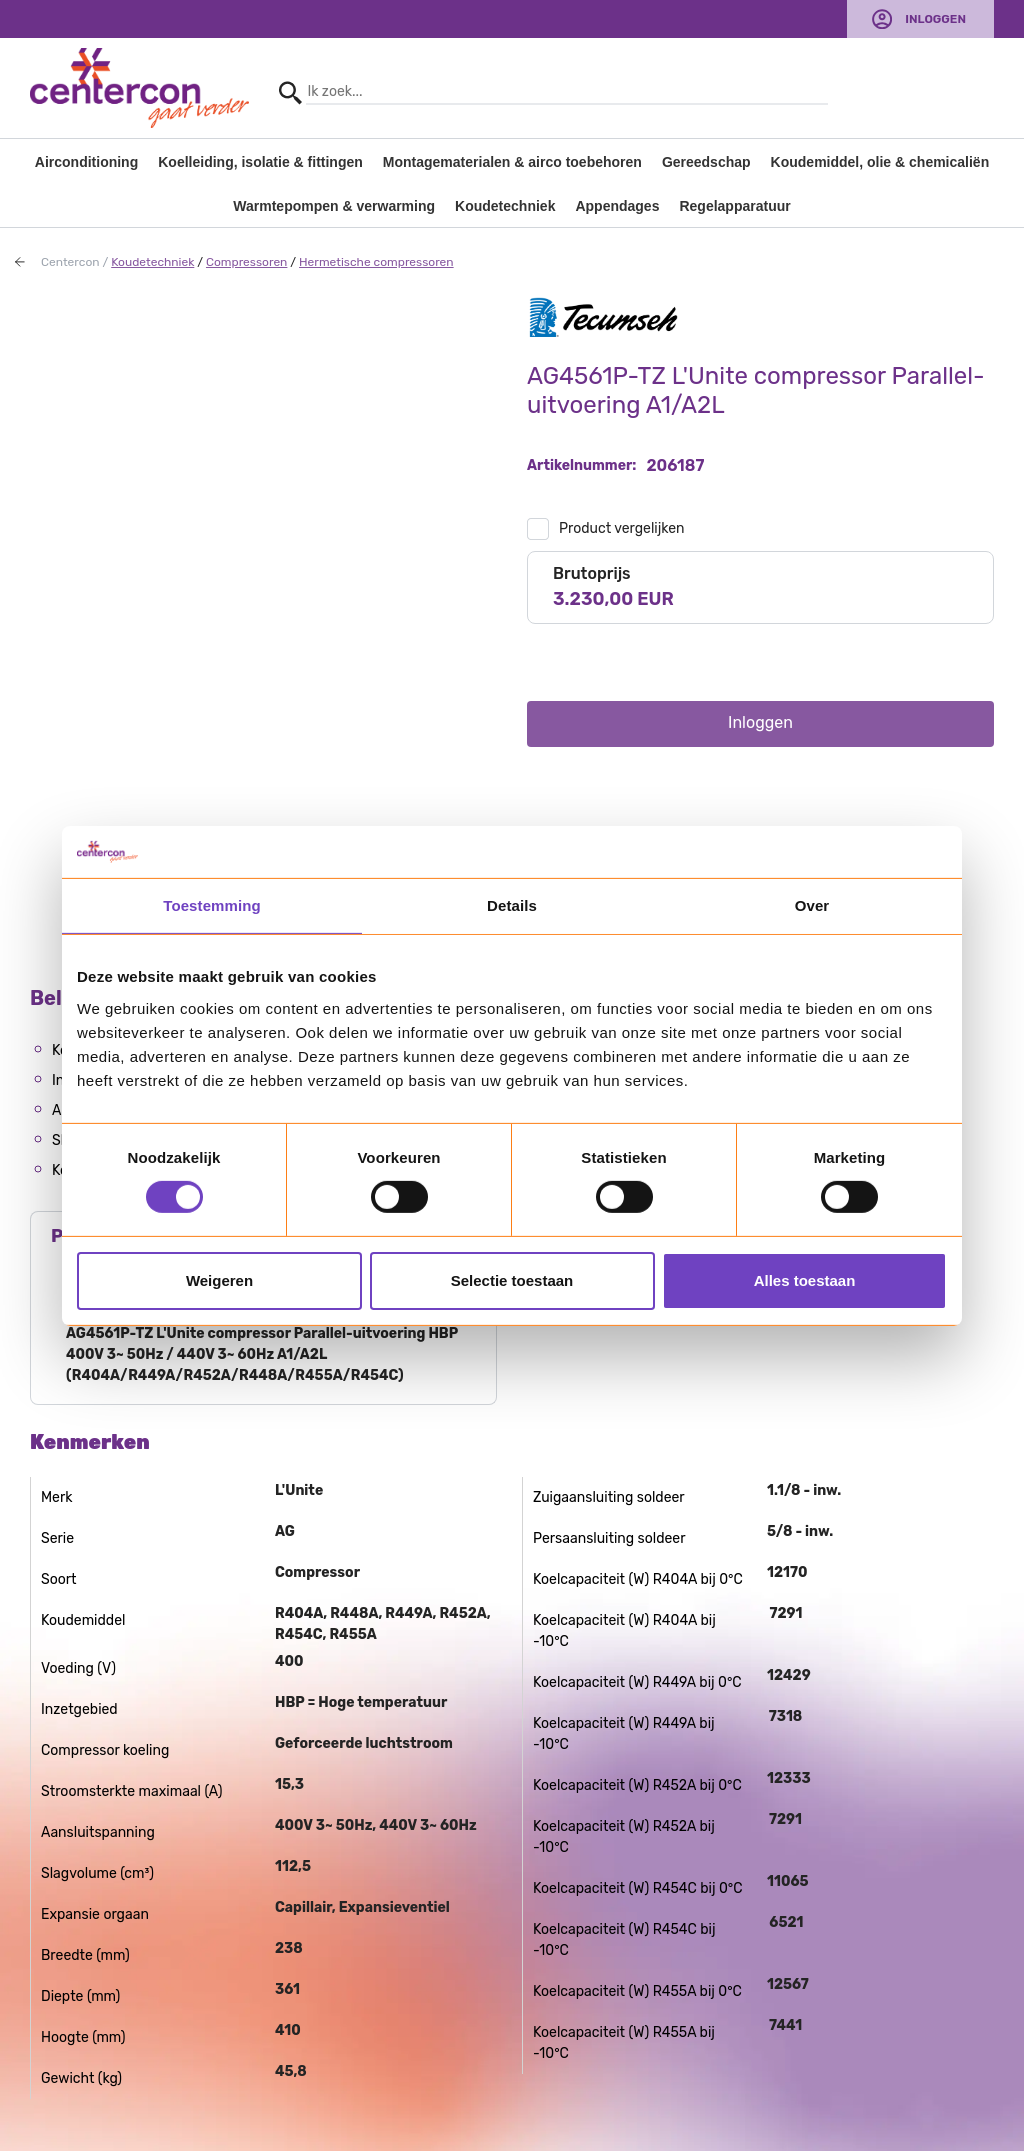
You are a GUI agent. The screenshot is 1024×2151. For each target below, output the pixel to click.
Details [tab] (512, 905)
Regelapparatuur (734, 206)
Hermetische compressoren (376, 262)
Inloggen (935, 19)
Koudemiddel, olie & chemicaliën (880, 162)
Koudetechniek (505, 206)
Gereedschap (706, 162)
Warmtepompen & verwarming (334, 206)
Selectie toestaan (512, 1280)
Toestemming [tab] (212, 905)
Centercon (70, 262)
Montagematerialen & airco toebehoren (512, 162)
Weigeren (219, 1280)
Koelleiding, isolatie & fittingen (260, 162)
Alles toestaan (805, 1280)
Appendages (617, 206)
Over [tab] (812, 905)
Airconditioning (86, 162)
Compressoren (246, 262)
